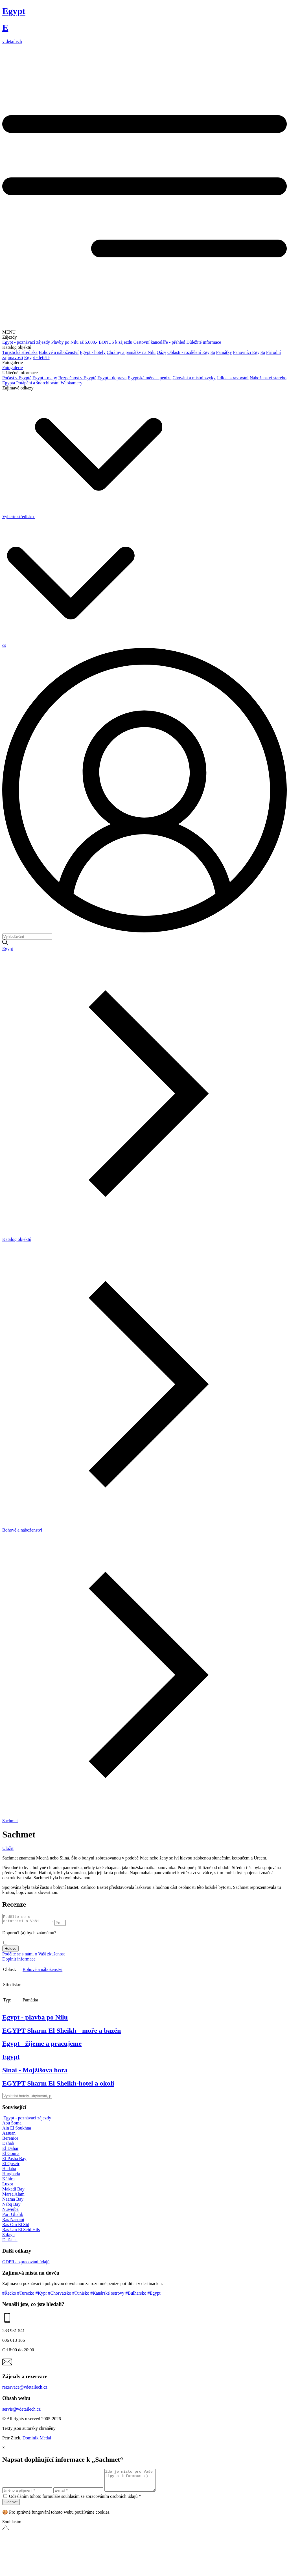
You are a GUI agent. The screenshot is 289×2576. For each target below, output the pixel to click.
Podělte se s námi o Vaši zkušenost (33, 1955)
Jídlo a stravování (233, 377)
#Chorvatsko (60, 2294)
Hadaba (9, 2170)
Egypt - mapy (44, 377)
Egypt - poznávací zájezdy (26, 342)
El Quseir (10, 2165)
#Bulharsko (137, 2294)
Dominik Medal (37, 2439)
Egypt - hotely (93, 352)
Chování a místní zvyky (193, 377)
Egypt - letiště (37, 357)
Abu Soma (11, 2124)
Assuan (9, 2134)
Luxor (7, 2185)
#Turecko (26, 2294)
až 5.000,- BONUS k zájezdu (106, 342)
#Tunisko (81, 2294)
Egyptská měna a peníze (149, 377)
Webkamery (71, 382)
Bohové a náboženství (58, 352)
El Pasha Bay (14, 2160)
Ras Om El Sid (15, 2226)
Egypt (7, 948)
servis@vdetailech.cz (21, 2410)
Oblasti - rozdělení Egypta (191, 352)
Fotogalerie (12, 367)
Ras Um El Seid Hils (21, 2231)
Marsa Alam (13, 2195)
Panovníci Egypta (249, 352)
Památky (224, 352)
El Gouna (10, 2155)
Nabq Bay (11, 2205)
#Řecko (9, 2294)
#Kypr (42, 2294)
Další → (9, 2241)
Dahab (8, 2145)
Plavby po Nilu (64, 342)
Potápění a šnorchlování (38, 382)
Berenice (10, 2139)
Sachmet (10, 1820)
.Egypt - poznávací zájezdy (26, 2119)
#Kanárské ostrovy (107, 2294)
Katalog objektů (16, 1239)
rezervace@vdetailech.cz (24, 2388)
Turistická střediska (20, 352)
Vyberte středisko (82, 516)
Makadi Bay (13, 2190)
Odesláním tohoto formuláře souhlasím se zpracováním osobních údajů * (75, 2502)
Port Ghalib (12, 2216)
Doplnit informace (19, 1960)
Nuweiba (10, 2211)
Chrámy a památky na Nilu (131, 352)
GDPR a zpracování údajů (26, 2263)
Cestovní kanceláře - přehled (159, 342)
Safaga (8, 2236)
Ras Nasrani (13, 2221)
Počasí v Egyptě (16, 377)
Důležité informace (203, 342)
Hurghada (11, 2175)
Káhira (8, 2180)
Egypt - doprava (111, 377)
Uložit (8, 1848)
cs (4, 645)
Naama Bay (12, 2200)
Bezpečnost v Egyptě (77, 377)
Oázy (161, 352)
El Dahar (10, 2150)
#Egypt (153, 2294)
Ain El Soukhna (16, 2129)
